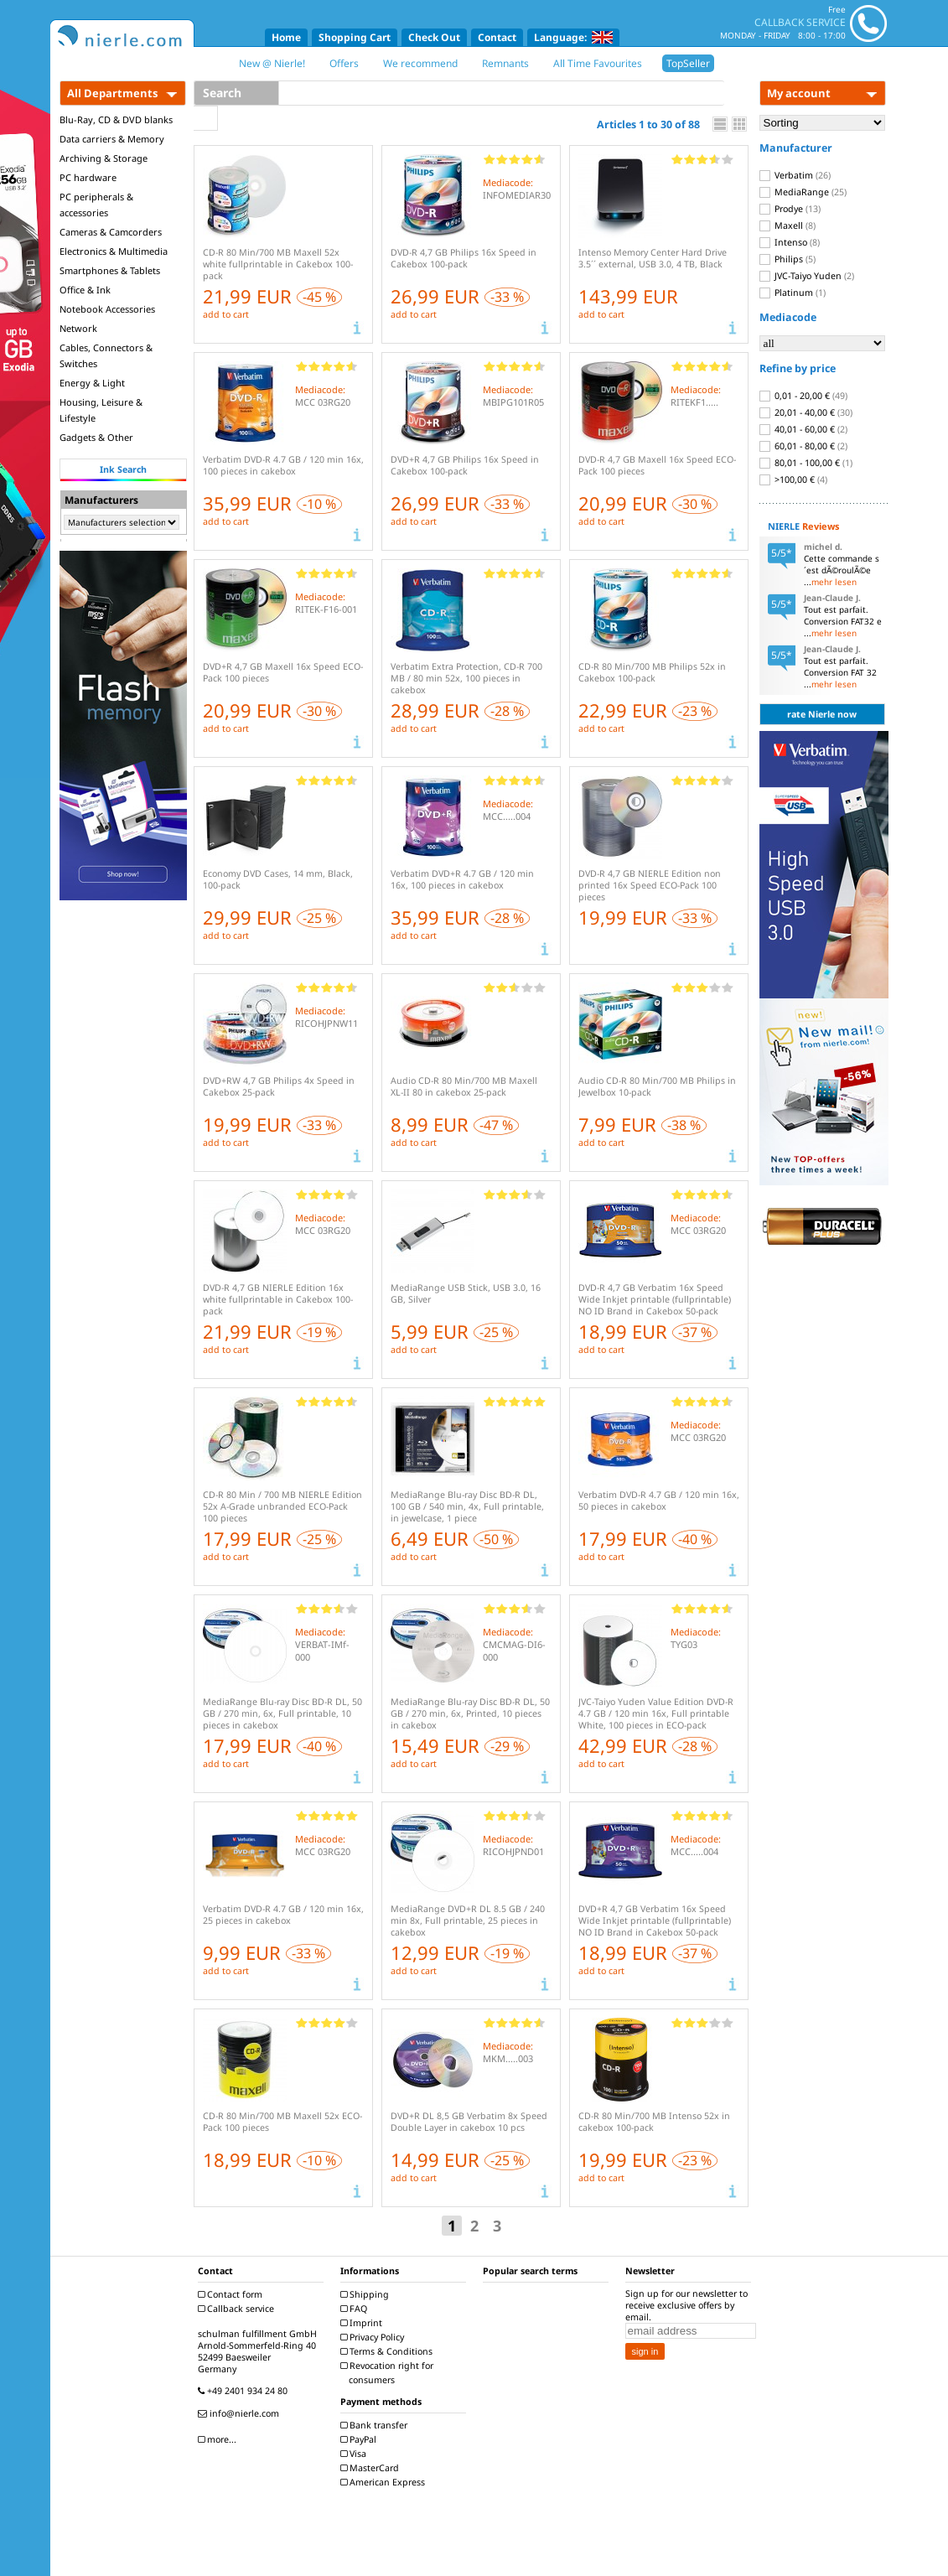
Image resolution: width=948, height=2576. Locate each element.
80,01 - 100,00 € (805, 463)
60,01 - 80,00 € (803, 446)
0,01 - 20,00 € (803, 396)
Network (78, 328)
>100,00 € (793, 479)
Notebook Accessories (107, 309)
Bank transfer (375, 2425)
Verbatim (795, 175)
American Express (384, 2482)
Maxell (787, 225)
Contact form (232, 2294)
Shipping (366, 2294)
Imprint (363, 2323)
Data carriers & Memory (112, 138)
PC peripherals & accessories (96, 204)
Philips (787, 259)
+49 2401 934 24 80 (245, 2391)
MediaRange (803, 192)
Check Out (434, 37)
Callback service (238, 2308)
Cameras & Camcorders (111, 231)
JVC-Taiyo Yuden (806, 276)
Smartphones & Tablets (110, 270)
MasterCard (371, 2468)
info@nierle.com (240, 2413)
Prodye (790, 209)
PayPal (360, 2439)
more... (219, 2439)
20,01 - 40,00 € (805, 412)
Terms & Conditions (388, 2351)
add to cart (226, 314)
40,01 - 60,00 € (803, 429)
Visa (355, 2453)
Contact (497, 37)
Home (286, 37)
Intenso (789, 242)
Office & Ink (85, 289)
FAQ (355, 2308)
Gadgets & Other (96, 437)
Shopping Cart (355, 37)
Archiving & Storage (104, 158)
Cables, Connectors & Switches (106, 355)
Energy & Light (92, 382)
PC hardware (88, 177)
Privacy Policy (374, 2337)
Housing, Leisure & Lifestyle (101, 410)
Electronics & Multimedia (114, 251)
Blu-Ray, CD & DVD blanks (116, 119)
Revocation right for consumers (388, 2373)
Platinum (792, 292)
